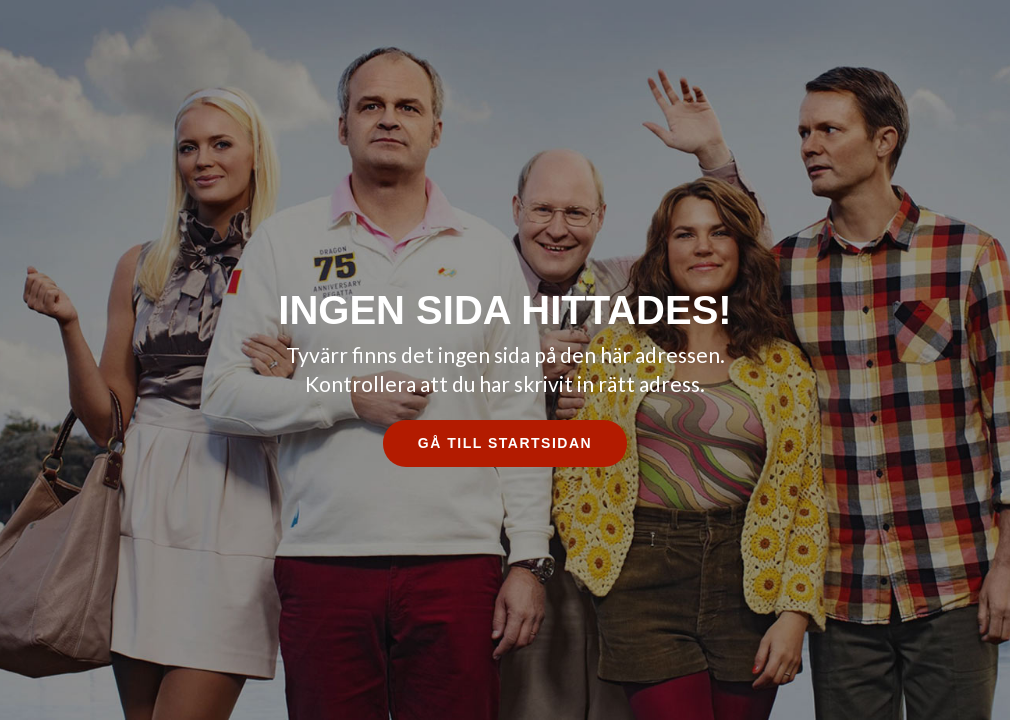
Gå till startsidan (505, 443)
